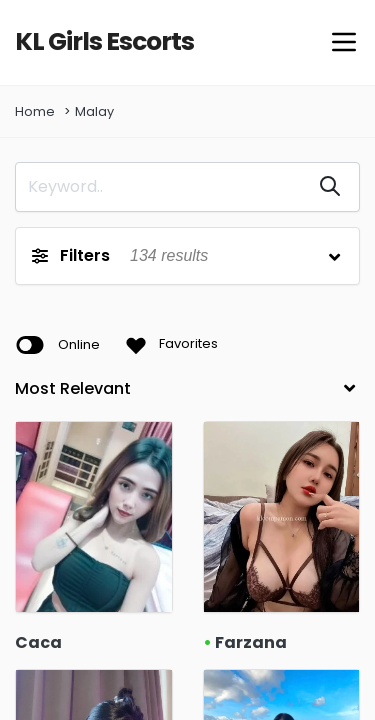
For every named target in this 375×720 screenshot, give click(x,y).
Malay (94, 112)
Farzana (243, 643)
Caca (34, 643)
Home (35, 112)
